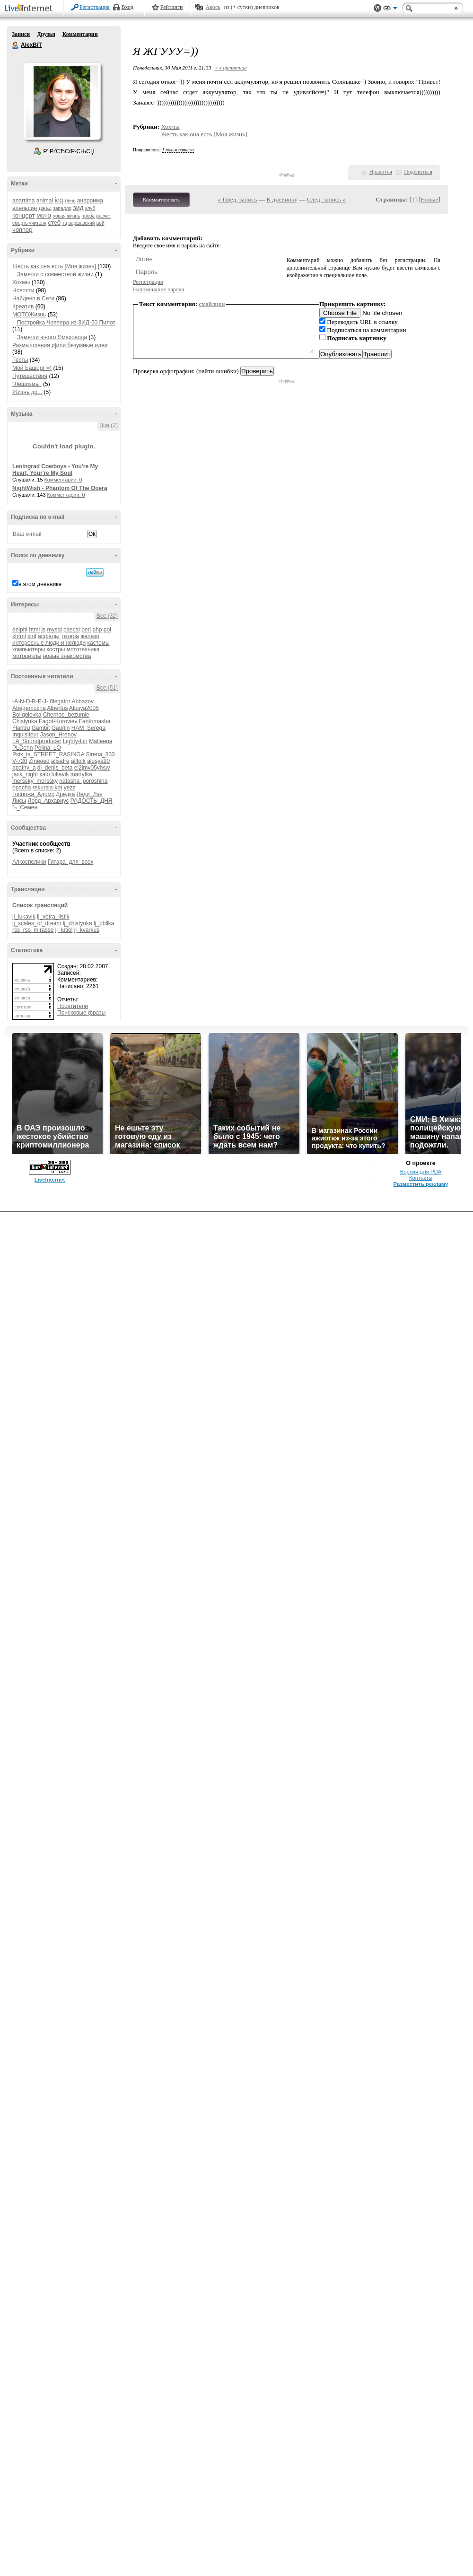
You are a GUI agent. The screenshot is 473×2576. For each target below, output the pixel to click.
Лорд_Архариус (48, 800)
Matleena (100, 741)
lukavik (60, 774)
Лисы (19, 800)
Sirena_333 (100, 754)
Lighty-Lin (75, 741)
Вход (127, 7)
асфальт (49, 636)
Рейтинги (171, 7)
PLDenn (22, 748)
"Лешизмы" (27, 384)
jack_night (25, 774)
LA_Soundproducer (36, 741)
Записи (21, 34)
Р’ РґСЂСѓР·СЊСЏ (69, 151)
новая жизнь (66, 216)
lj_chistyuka (77, 923)
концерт (23, 215)
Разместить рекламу (421, 1184)
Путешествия (29, 376)
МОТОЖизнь (29, 314)
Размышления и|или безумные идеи (60, 345)
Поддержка (377, 8)
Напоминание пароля (158, 289)
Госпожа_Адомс (33, 794)
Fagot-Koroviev (58, 721)
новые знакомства (67, 656)
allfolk (78, 761)
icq (58, 200)
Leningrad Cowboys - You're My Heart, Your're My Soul (55, 469)
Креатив (23, 306)
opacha (21, 787)
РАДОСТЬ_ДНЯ (91, 800)
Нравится (380, 171)
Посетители (72, 1006)
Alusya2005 (84, 708)
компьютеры (28, 649)
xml (31, 636)
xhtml (19, 636)
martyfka (81, 774)
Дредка (65, 794)
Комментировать (161, 199)
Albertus (57, 708)
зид (78, 207)
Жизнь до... (27, 392)
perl (86, 629)
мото (43, 215)
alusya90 (98, 761)
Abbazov (82, 701)
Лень (70, 200)
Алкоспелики (29, 862)
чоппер (22, 229)
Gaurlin (61, 728)
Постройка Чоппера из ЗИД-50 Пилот (66, 322)
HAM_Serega (88, 728)
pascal (71, 629)
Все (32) (107, 616)
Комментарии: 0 (63, 479)
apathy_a (23, 767)
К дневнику (282, 199)
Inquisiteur (25, 734)
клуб (90, 208)
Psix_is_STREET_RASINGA (48, 754)
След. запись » (326, 199)
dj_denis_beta (55, 767)
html (34, 629)
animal (44, 200)
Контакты (420, 1178)
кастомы (98, 643)
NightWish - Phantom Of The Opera (59, 488)
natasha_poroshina (83, 781)
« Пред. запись (237, 199)
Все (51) (107, 687)
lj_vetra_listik (53, 916)
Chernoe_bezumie (66, 714)
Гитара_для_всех (70, 862)
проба (88, 216)
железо (89, 636)
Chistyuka (24, 721)
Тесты (20, 360)
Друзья (46, 34)
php (97, 629)
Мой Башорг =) (32, 368)
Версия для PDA (421, 1171)
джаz (45, 208)
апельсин (24, 208)
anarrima (23, 200)
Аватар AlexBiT (61, 101)
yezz (70, 787)
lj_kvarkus (86, 930)
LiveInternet (30, 9)
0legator (60, 701)
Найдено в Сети (33, 298)
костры (55, 649)
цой (100, 223)
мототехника (83, 649)
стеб (54, 222)
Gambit (41, 728)
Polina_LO (48, 748)
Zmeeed (39, 761)
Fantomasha (95, 721)
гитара (70, 636)
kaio (44, 774)
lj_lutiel (64, 930)
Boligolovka (26, 714)
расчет (103, 216)
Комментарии (80, 34)
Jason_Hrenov (58, 734)
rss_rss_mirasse (32, 930)
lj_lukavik (23, 916)
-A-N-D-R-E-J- (30, 701)
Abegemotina (29, 708)
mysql (54, 629)
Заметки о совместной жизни (55, 274)
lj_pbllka (104, 923)
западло (62, 208)
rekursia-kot (47, 787)
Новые (429, 199)
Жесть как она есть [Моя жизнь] (54, 266)
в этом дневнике (39, 584)
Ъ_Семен (24, 807)
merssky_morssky (35, 781)
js (43, 629)
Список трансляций (40, 905)
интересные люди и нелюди (49, 643)
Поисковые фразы (81, 1012)
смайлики (212, 303)
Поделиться (418, 171)
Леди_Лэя (90, 794)
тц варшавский (78, 223)
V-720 (19, 761)
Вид (390, 9)
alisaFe (60, 761)
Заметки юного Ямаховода (52, 337)
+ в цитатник (230, 67)
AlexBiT (15, 45)
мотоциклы (26, 656)
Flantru (21, 728)
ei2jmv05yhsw (92, 767)
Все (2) (108, 425)
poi (107, 629)
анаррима (90, 200)
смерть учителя (29, 223)
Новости (23, 290)
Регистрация (94, 7)
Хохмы (21, 282)
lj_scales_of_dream (36, 923)
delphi (19, 629)
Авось (212, 7)
